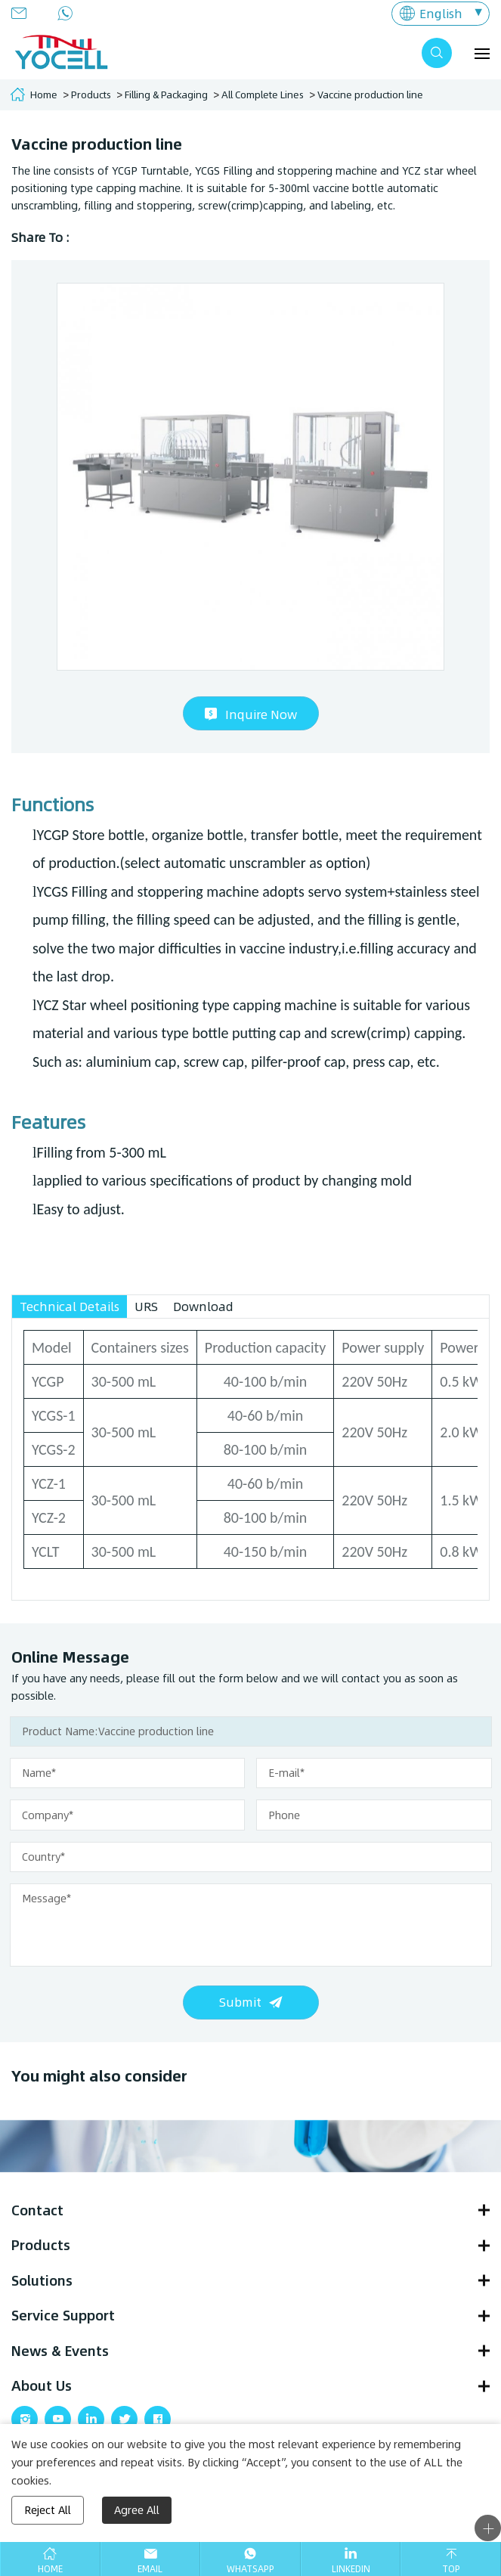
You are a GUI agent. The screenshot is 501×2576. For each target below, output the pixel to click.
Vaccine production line (370, 94)
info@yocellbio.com (23, 13)
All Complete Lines (262, 94)
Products (91, 94)
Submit (240, 2001)
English (440, 13)
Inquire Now (261, 714)
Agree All (136, 2510)
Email (150, 2568)
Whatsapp (250, 2568)
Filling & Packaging (166, 94)
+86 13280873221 (69, 13)
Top (451, 2568)
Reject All (47, 2510)
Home (43, 94)
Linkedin (351, 2568)
